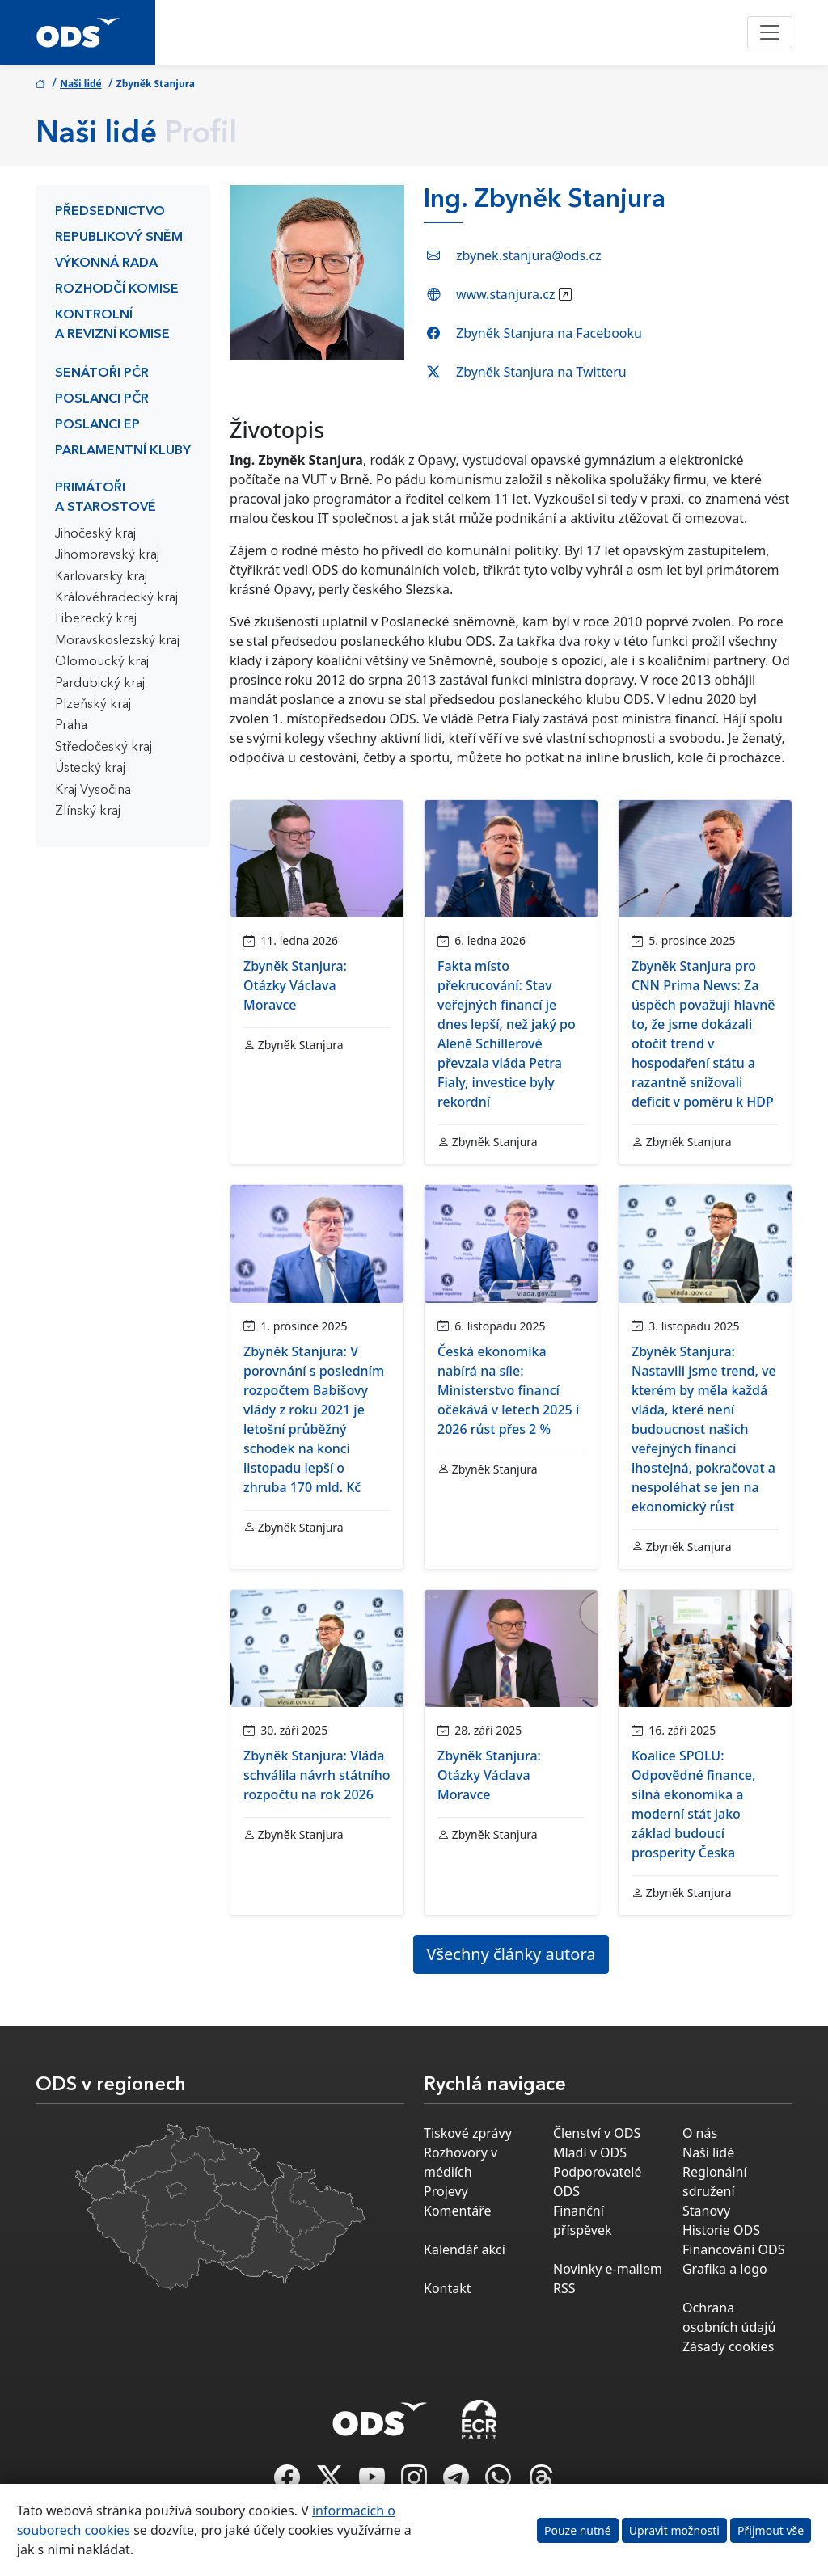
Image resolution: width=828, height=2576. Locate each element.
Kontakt (447, 2288)
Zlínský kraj (87, 811)
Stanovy (706, 2211)
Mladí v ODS (590, 2152)
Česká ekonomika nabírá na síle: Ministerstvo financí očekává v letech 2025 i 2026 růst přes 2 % (508, 1390)
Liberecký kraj (96, 619)
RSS (564, 2288)
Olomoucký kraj (102, 662)
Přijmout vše (770, 2530)
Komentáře (458, 2211)
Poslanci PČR (102, 399)
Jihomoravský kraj (107, 555)
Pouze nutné (577, 2530)
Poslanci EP (97, 425)
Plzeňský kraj (93, 704)
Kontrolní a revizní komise (112, 325)
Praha (71, 725)
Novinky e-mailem (607, 2269)
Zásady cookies (728, 2346)
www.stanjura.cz (505, 294)
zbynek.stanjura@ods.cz (529, 255)
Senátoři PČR (102, 373)
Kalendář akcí (464, 2249)
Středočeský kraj (103, 747)
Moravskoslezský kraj (117, 641)
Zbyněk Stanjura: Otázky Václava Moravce (295, 985)
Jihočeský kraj (95, 534)
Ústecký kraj (90, 768)
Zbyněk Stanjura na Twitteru (541, 372)
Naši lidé (81, 84)
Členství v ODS (596, 2133)
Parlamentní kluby (123, 451)
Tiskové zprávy (468, 2133)
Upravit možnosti (674, 2530)
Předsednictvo (110, 211)
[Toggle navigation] (769, 32)
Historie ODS (721, 2230)
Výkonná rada (106, 263)
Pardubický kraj (100, 683)
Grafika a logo (724, 2269)
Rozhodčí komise (117, 289)
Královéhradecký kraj (116, 598)
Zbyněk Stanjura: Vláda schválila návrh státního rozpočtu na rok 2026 (316, 1775)
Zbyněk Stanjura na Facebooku (549, 333)
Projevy (446, 2191)
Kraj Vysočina (93, 790)
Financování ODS (733, 2249)
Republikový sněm (119, 237)
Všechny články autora (511, 1954)
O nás (699, 2133)
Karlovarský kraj (101, 577)
